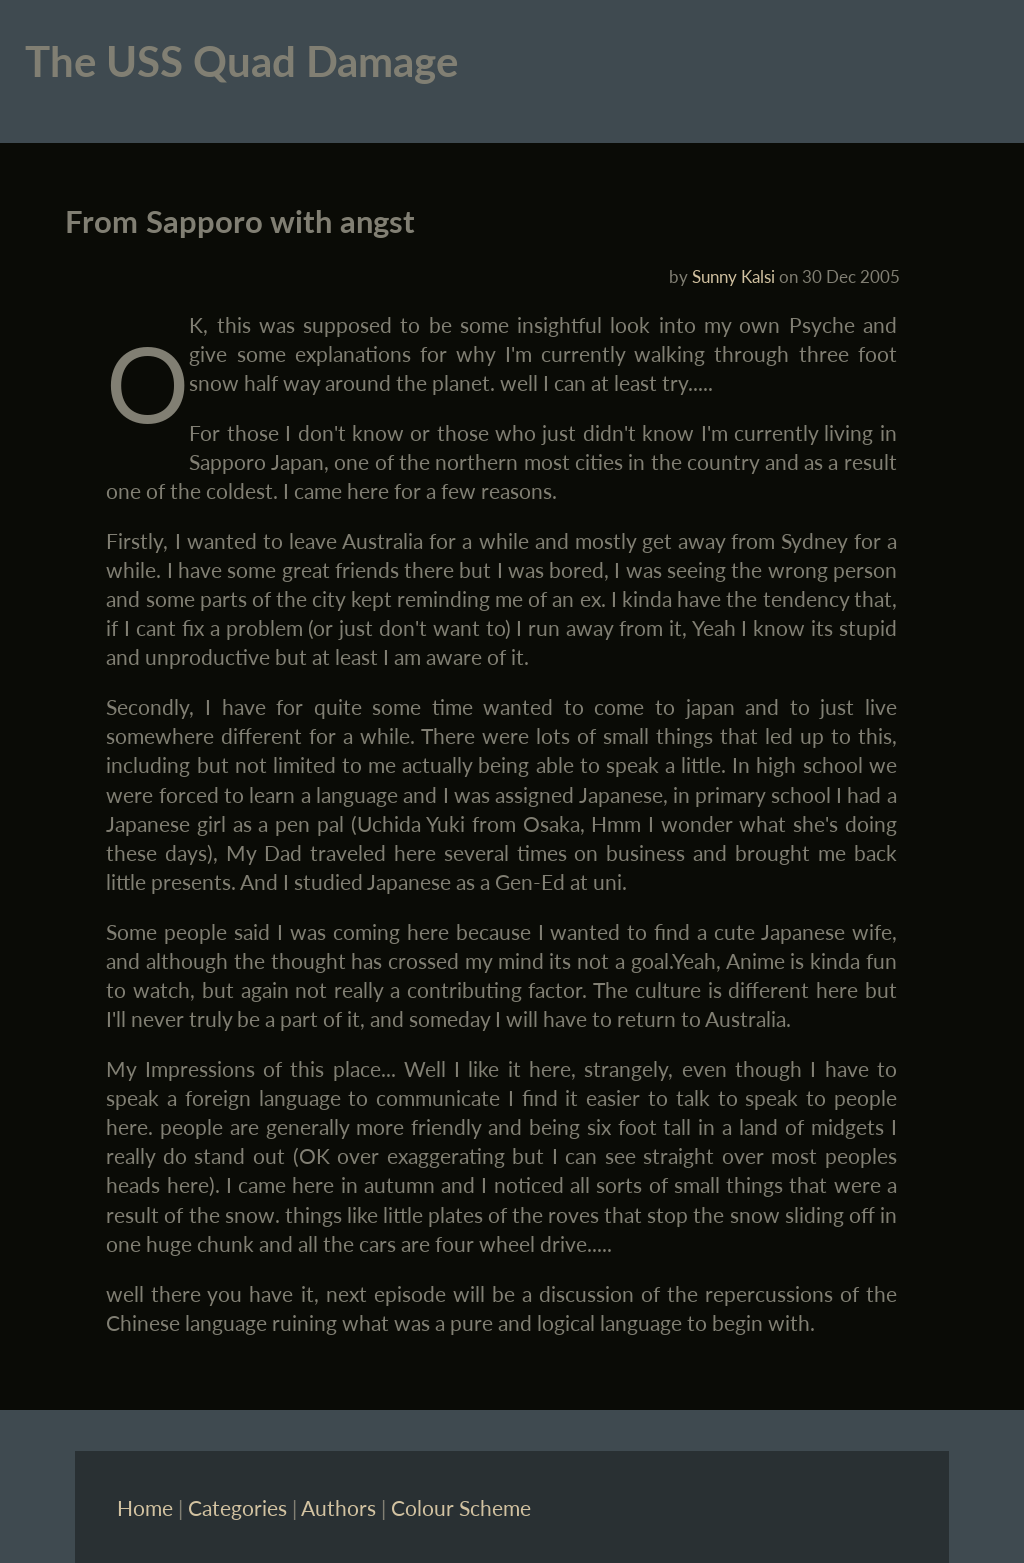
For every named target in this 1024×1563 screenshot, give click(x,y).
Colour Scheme (461, 1507)
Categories (237, 1507)
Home (145, 1507)
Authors (338, 1507)
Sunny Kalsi (733, 276)
